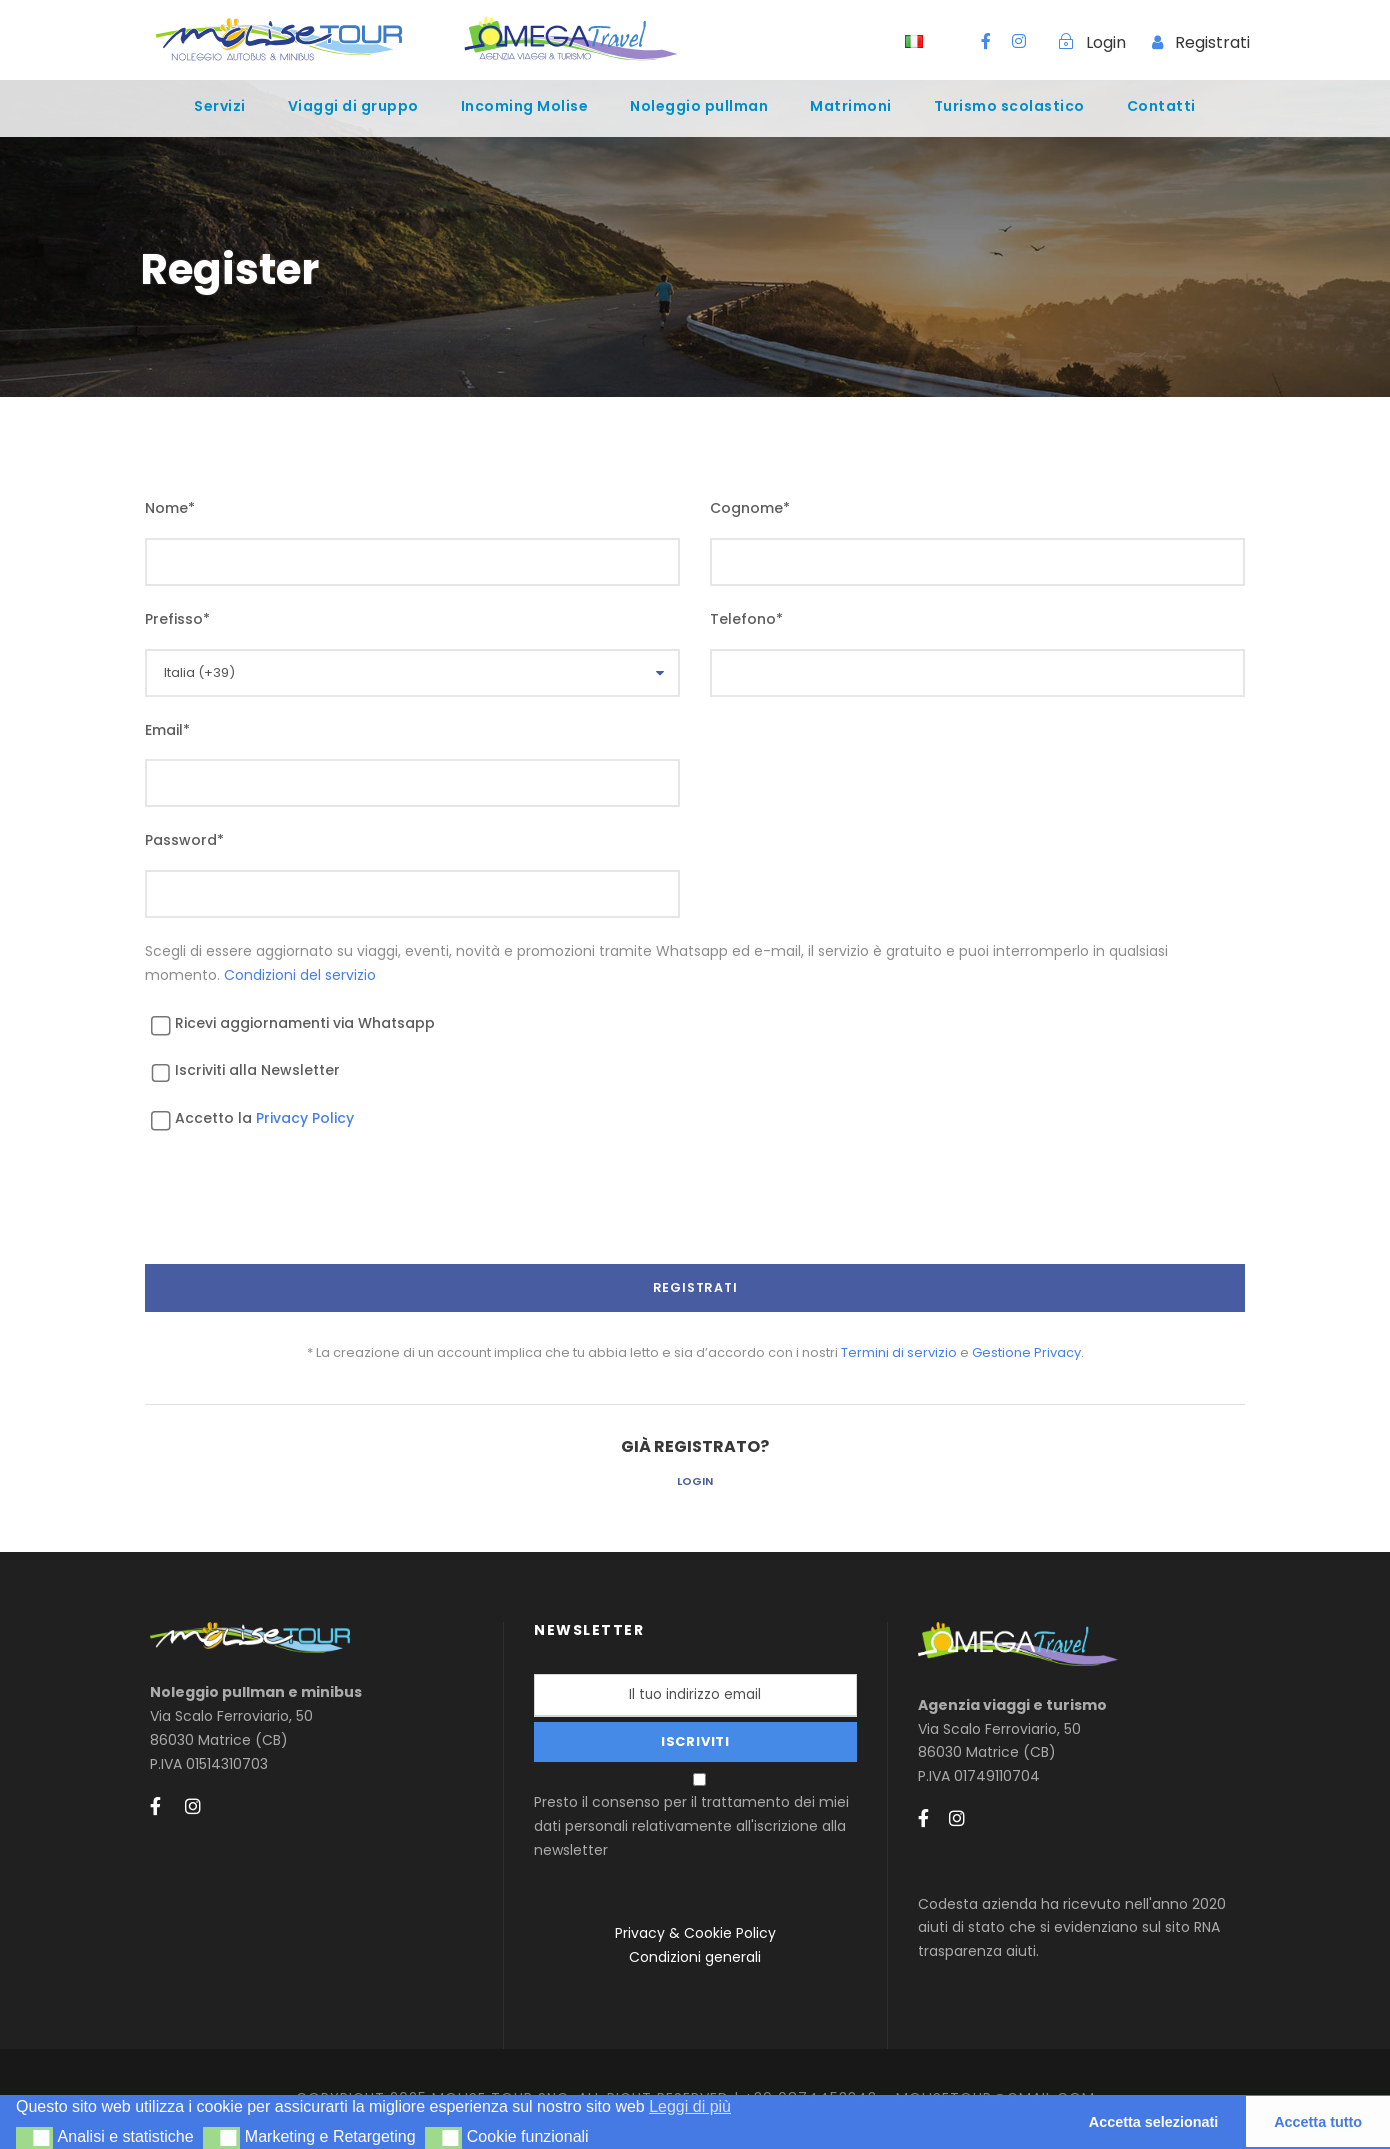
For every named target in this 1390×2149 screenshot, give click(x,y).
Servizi (220, 106)
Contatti (1161, 106)
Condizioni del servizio (300, 975)
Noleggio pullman (699, 106)
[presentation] (297, 1215)
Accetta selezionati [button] (1154, 2122)
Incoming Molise (525, 106)
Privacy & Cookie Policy (695, 1933)
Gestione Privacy (1026, 1352)
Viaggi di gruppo (353, 106)
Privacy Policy (305, 1118)
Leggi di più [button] (690, 2106)
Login (695, 1481)
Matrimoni (851, 106)
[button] (34, 2138)
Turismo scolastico (1009, 106)
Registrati (1212, 42)
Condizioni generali (695, 1957)
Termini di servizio (899, 1352)
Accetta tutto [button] (1318, 2122)
